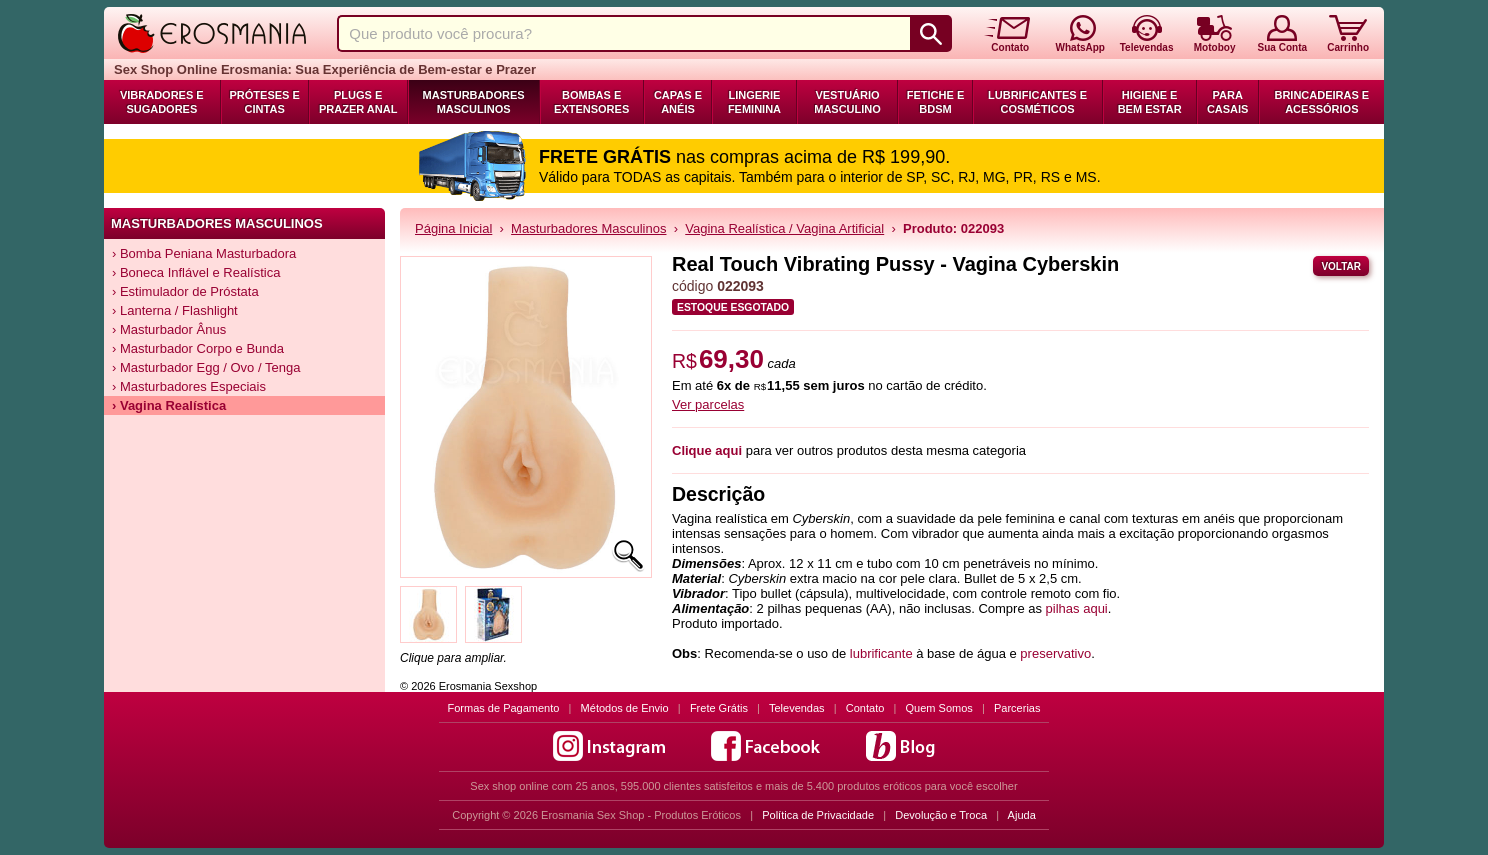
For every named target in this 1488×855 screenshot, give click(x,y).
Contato (865, 708)
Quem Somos (939, 708)
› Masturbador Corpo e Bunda (198, 348)
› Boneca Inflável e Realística (196, 272)
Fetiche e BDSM (935, 102)
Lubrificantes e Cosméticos (1037, 102)
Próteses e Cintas (265, 102)
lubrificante (881, 653)
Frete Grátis (719, 708)
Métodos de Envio (625, 708)
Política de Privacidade (818, 815)
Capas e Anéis (678, 102)
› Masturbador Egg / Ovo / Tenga (206, 367)
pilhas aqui (1077, 608)
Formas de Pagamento (504, 708)
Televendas (797, 708)
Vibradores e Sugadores (162, 102)
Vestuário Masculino (847, 102)
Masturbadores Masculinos (474, 102)
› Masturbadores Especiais (189, 386)
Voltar (1341, 266)
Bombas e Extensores (591, 102)
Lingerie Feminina (754, 102)
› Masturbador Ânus (169, 329)
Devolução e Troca (941, 815)
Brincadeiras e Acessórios (1321, 102)
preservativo (1055, 653)
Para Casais (1228, 102)
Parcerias (1017, 708)
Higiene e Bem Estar (1150, 102)
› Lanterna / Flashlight (175, 310)
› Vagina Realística (169, 405)
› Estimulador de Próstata (185, 291)
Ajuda (1022, 815)
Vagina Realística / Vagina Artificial (784, 228)
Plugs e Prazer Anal (358, 102)
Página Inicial (453, 228)
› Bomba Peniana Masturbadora (204, 253)
